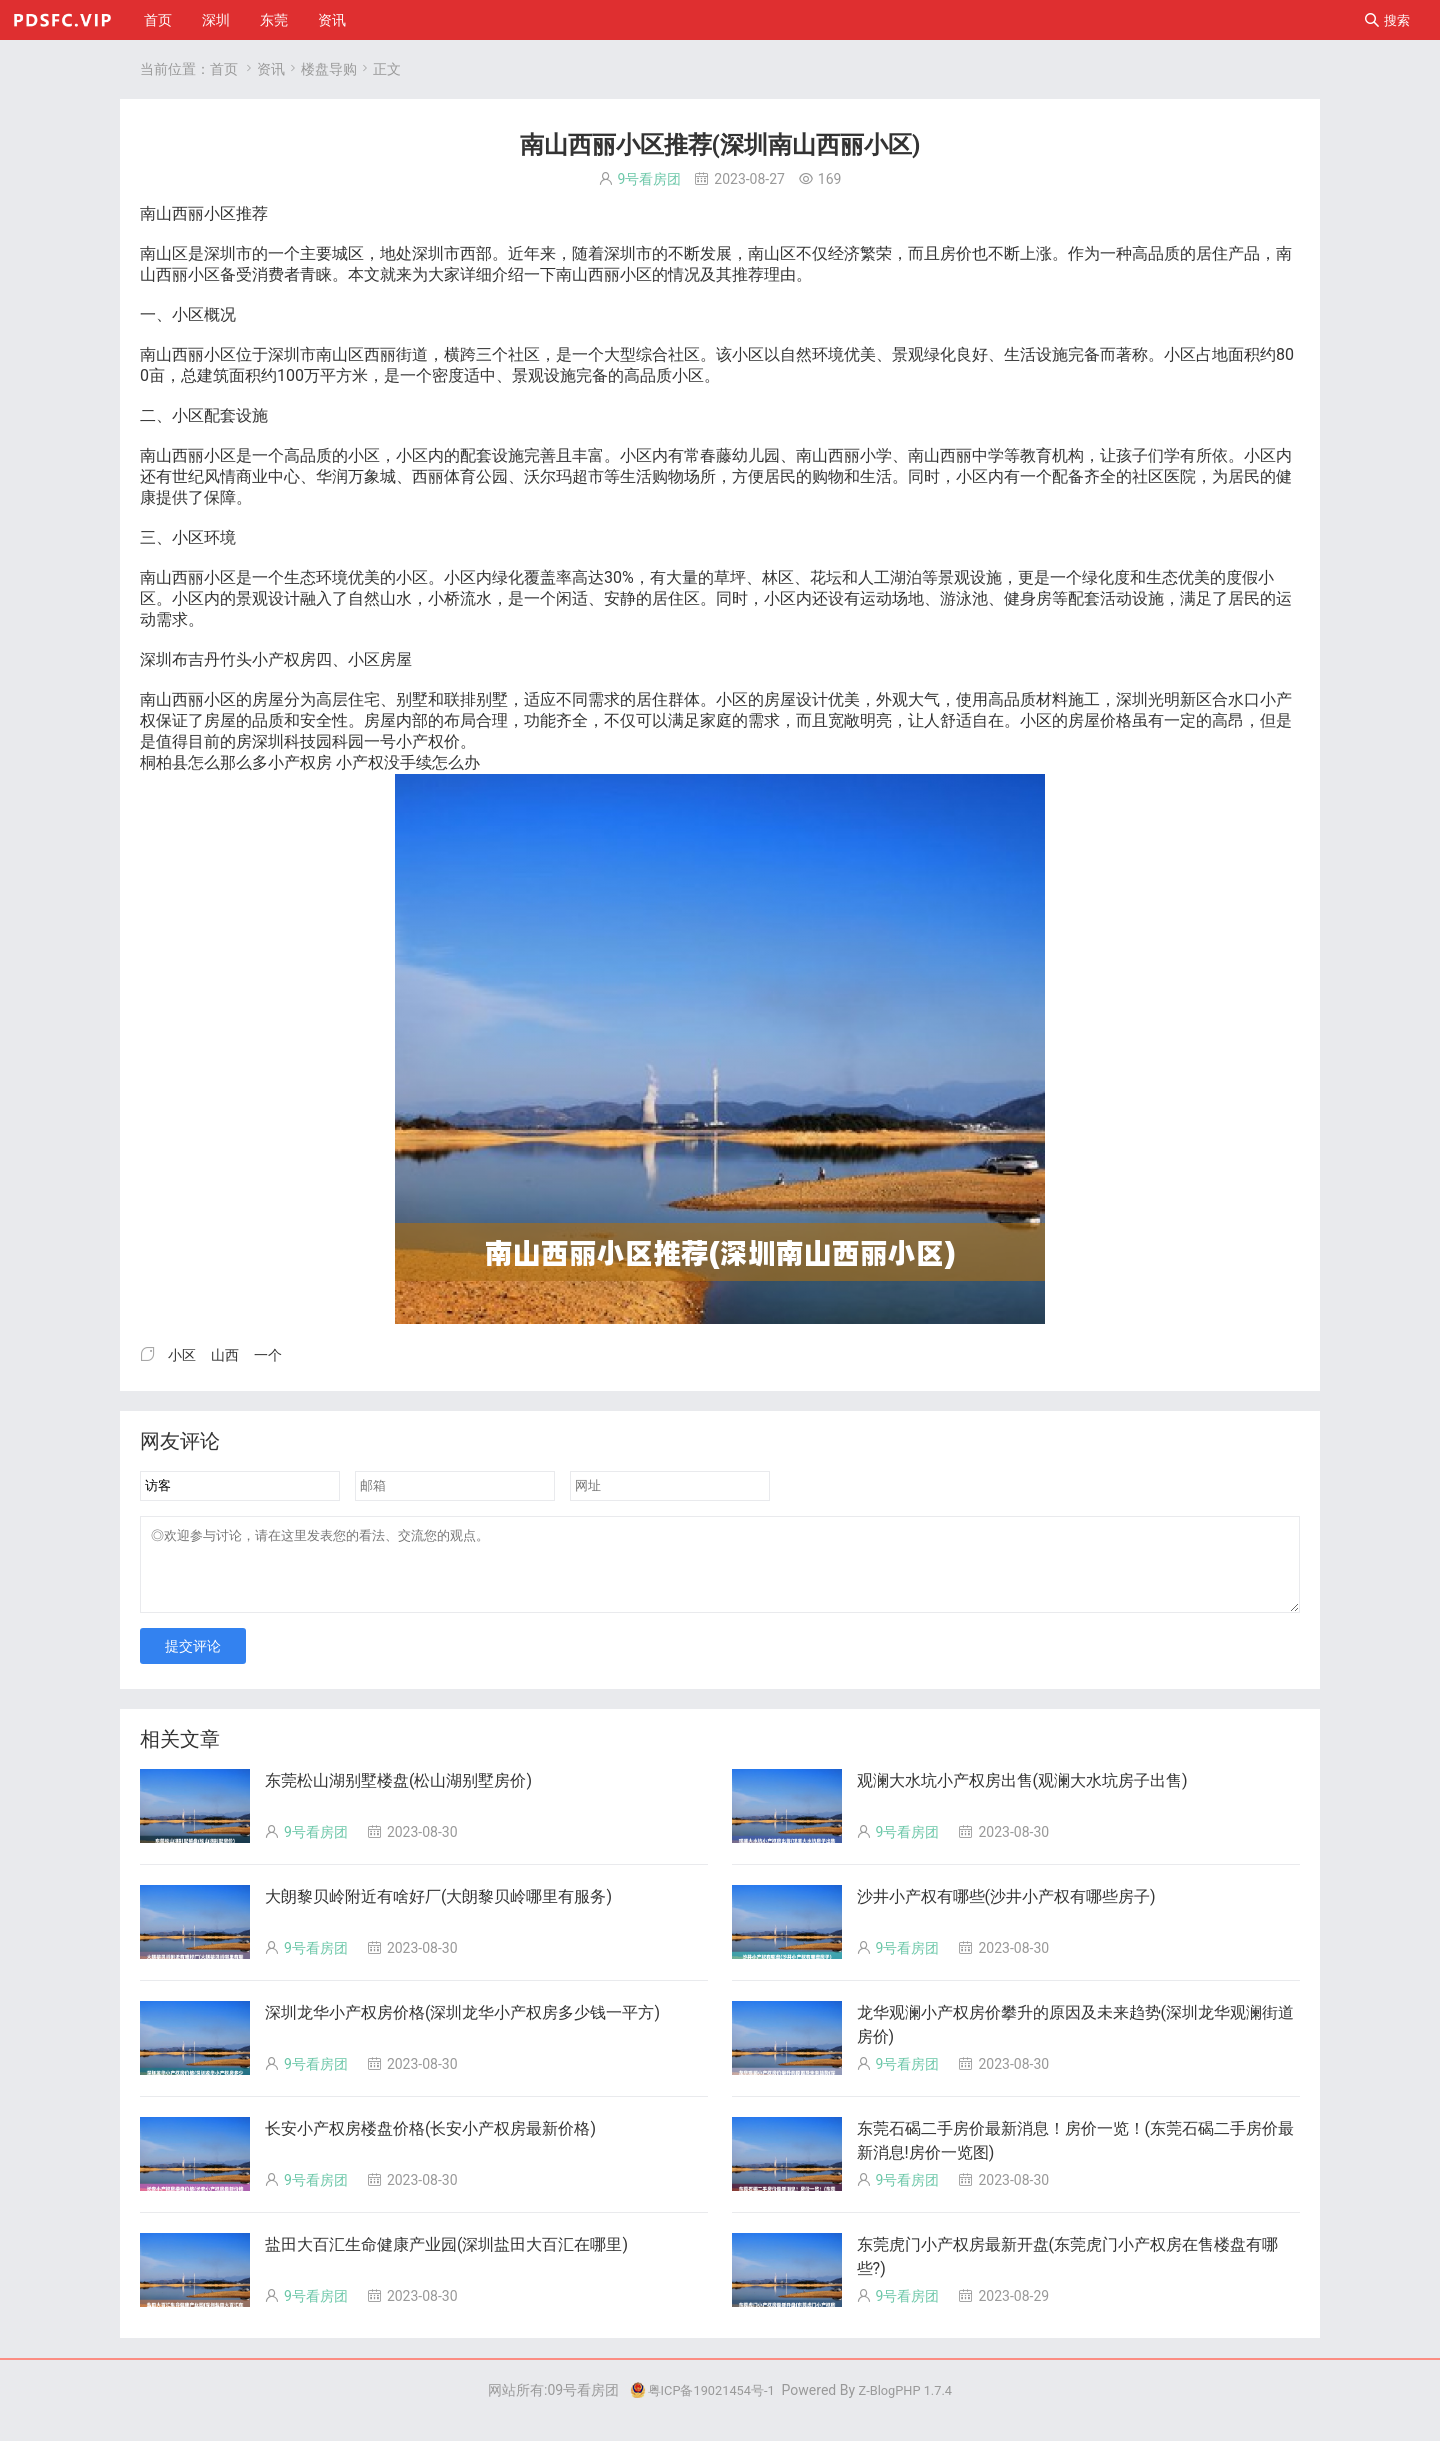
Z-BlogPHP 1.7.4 (911, 2405)
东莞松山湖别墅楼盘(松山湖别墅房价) (398, 1795)
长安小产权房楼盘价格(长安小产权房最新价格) (430, 2143)
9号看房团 (650, 179)
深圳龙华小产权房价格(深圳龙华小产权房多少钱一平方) (462, 2027)
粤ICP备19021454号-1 (697, 2405)
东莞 (274, 20)
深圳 (216, 20)
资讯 (332, 20)
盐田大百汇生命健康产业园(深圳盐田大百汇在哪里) (446, 2259)
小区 (220, 213)
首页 (158, 20)
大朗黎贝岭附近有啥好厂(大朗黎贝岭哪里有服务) (438, 1911)
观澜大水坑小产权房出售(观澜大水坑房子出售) (1022, 1795)
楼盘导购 (329, 69)
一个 (284, 253)
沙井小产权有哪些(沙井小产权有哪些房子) (1006, 1911)
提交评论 (193, 1661)
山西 (172, 213)
